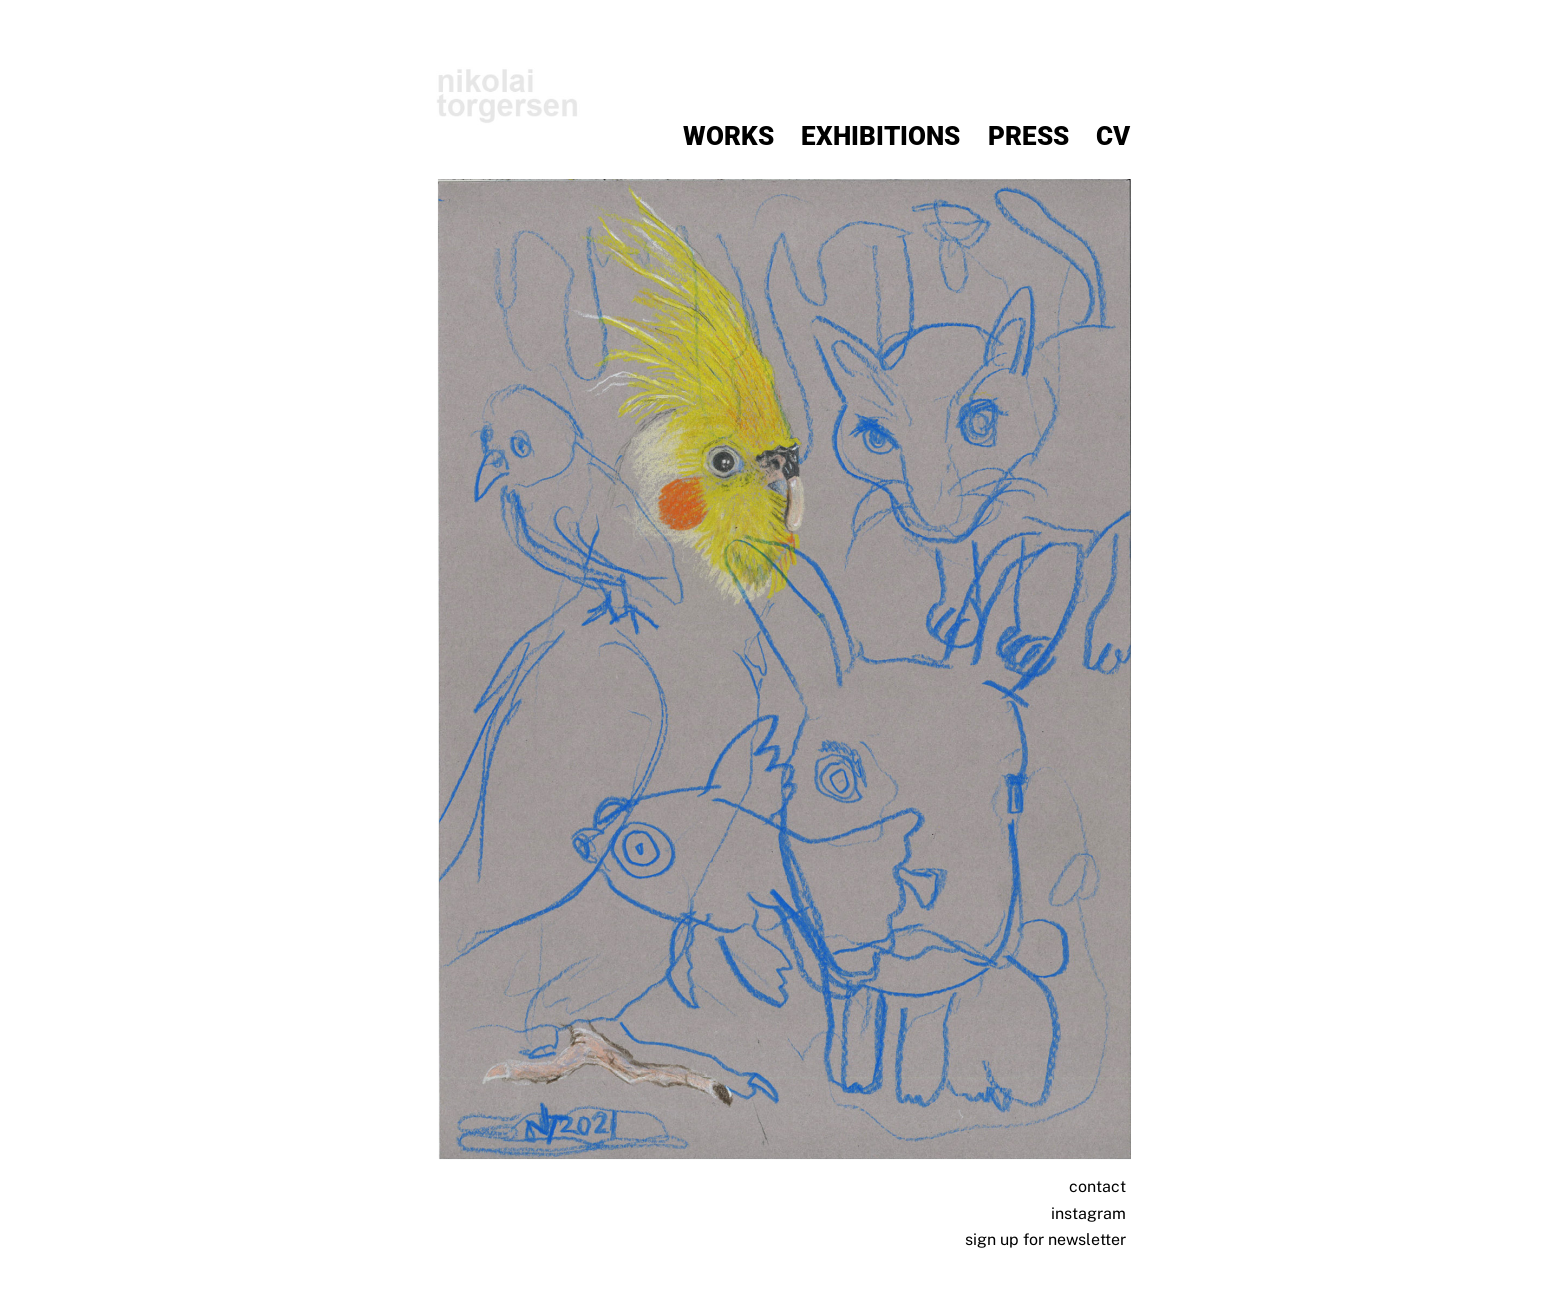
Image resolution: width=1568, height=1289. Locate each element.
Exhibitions (880, 137)
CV (1113, 137)
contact (1097, 1187)
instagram (1088, 1213)
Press (1028, 137)
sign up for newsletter (1045, 1239)
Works (728, 137)
